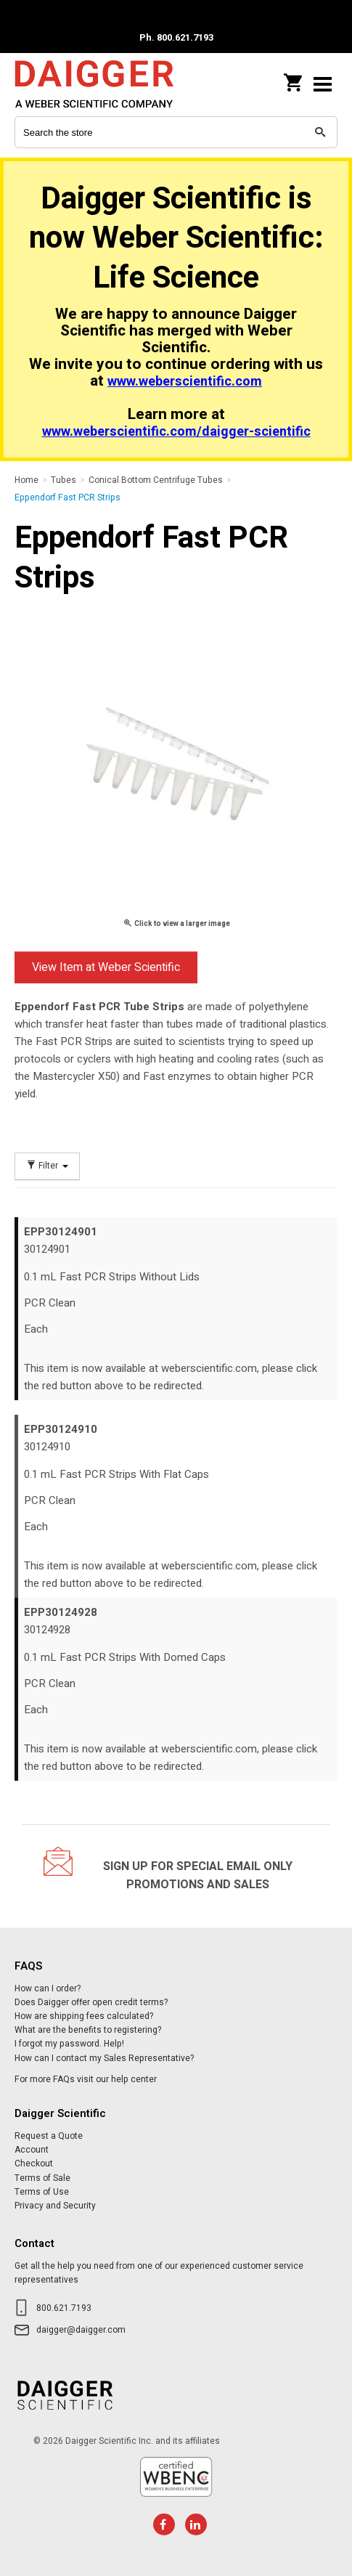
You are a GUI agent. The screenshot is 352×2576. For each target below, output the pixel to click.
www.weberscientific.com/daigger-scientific (176, 432)
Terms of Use (42, 2191)
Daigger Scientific (109, 83)
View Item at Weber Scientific (106, 967)
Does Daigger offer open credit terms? (91, 2002)
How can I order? (48, 1988)
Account (32, 2149)
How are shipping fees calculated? (84, 2016)
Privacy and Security (55, 2205)
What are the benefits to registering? (88, 2029)
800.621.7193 (63, 2308)
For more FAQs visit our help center (86, 2079)
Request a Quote (49, 2135)
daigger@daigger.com (81, 2329)
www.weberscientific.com (184, 381)
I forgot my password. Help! (69, 2043)
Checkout (34, 2163)
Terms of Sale (42, 2178)
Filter (47, 1166)
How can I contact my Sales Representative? (104, 2058)
